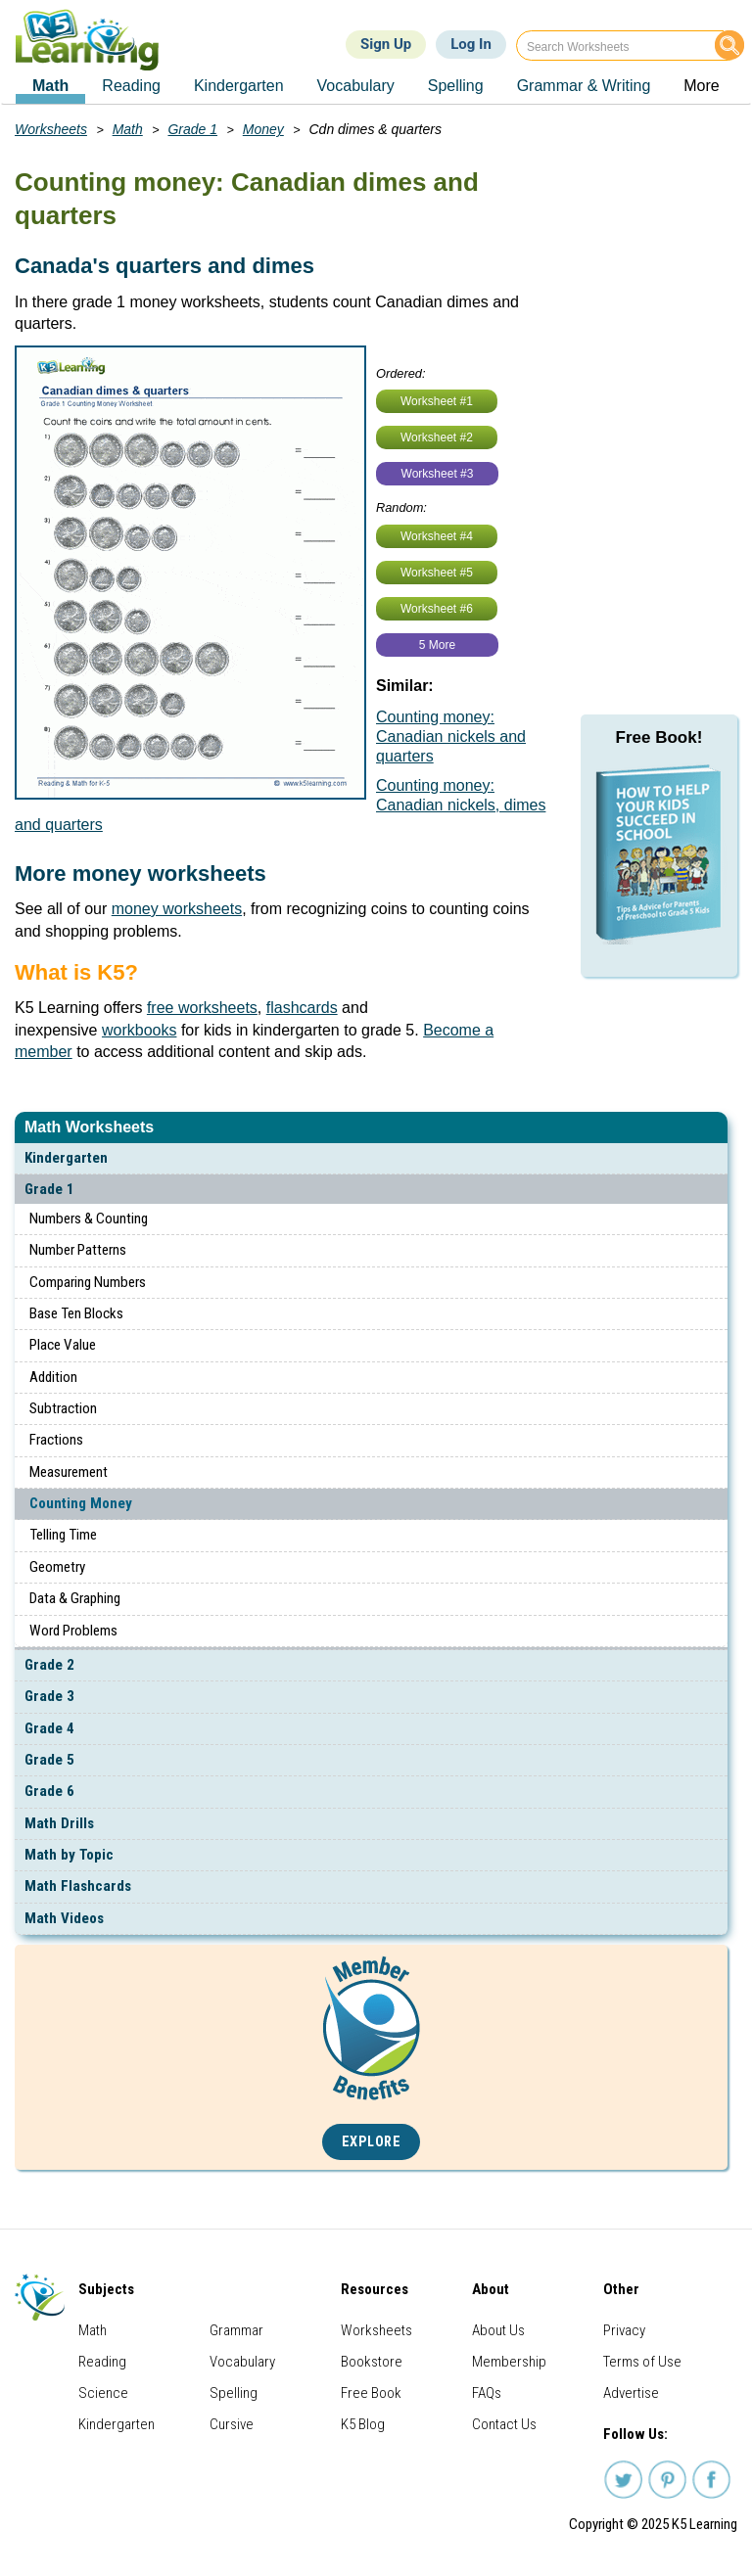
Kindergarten (66, 1158)
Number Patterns (77, 1250)
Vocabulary (242, 2361)
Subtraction (63, 1408)
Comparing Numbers (87, 1282)
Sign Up (385, 44)
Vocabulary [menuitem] (356, 85)
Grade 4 (49, 1728)
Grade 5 (49, 1760)
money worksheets (177, 908)
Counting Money (80, 1503)
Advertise (631, 2393)
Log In (471, 44)
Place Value (62, 1345)
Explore (371, 2142)
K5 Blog (363, 2424)
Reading (102, 2361)
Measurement (68, 1472)
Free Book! (659, 737)
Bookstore (371, 2361)
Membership (509, 2361)
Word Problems (73, 1630)
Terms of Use (642, 2361)
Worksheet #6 (436, 609)
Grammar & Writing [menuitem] (584, 85)
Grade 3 (49, 1696)
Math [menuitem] (50, 85)
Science (103, 2393)
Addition (53, 1377)
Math (128, 129)
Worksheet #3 (437, 474)
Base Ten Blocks (76, 1313)
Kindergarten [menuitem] (239, 85)
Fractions (56, 1440)
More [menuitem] (701, 85)
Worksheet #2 (436, 437)
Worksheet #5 (436, 572)
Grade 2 (49, 1665)
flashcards (302, 1007)
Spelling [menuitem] (456, 85)
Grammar (236, 2330)
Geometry (57, 1567)
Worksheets (51, 129)
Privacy (624, 2330)
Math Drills (59, 1823)
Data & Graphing (74, 1598)
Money (263, 129)
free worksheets (202, 1007)
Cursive (232, 2424)
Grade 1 (49, 1189)
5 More (437, 645)
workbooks (139, 1030)
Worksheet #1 (436, 401)
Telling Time (63, 1534)
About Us (498, 2330)
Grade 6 (49, 1791)
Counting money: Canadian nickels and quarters (451, 736)
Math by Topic (69, 1854)
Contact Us (504, 2424)
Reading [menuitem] (131, 85)
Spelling (234, 2393)
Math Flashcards (77, 1886)
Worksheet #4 (436, 536)
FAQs (486, 2393)
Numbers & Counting (88, 1218)
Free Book (371, 2393)
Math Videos (64, 1918)
